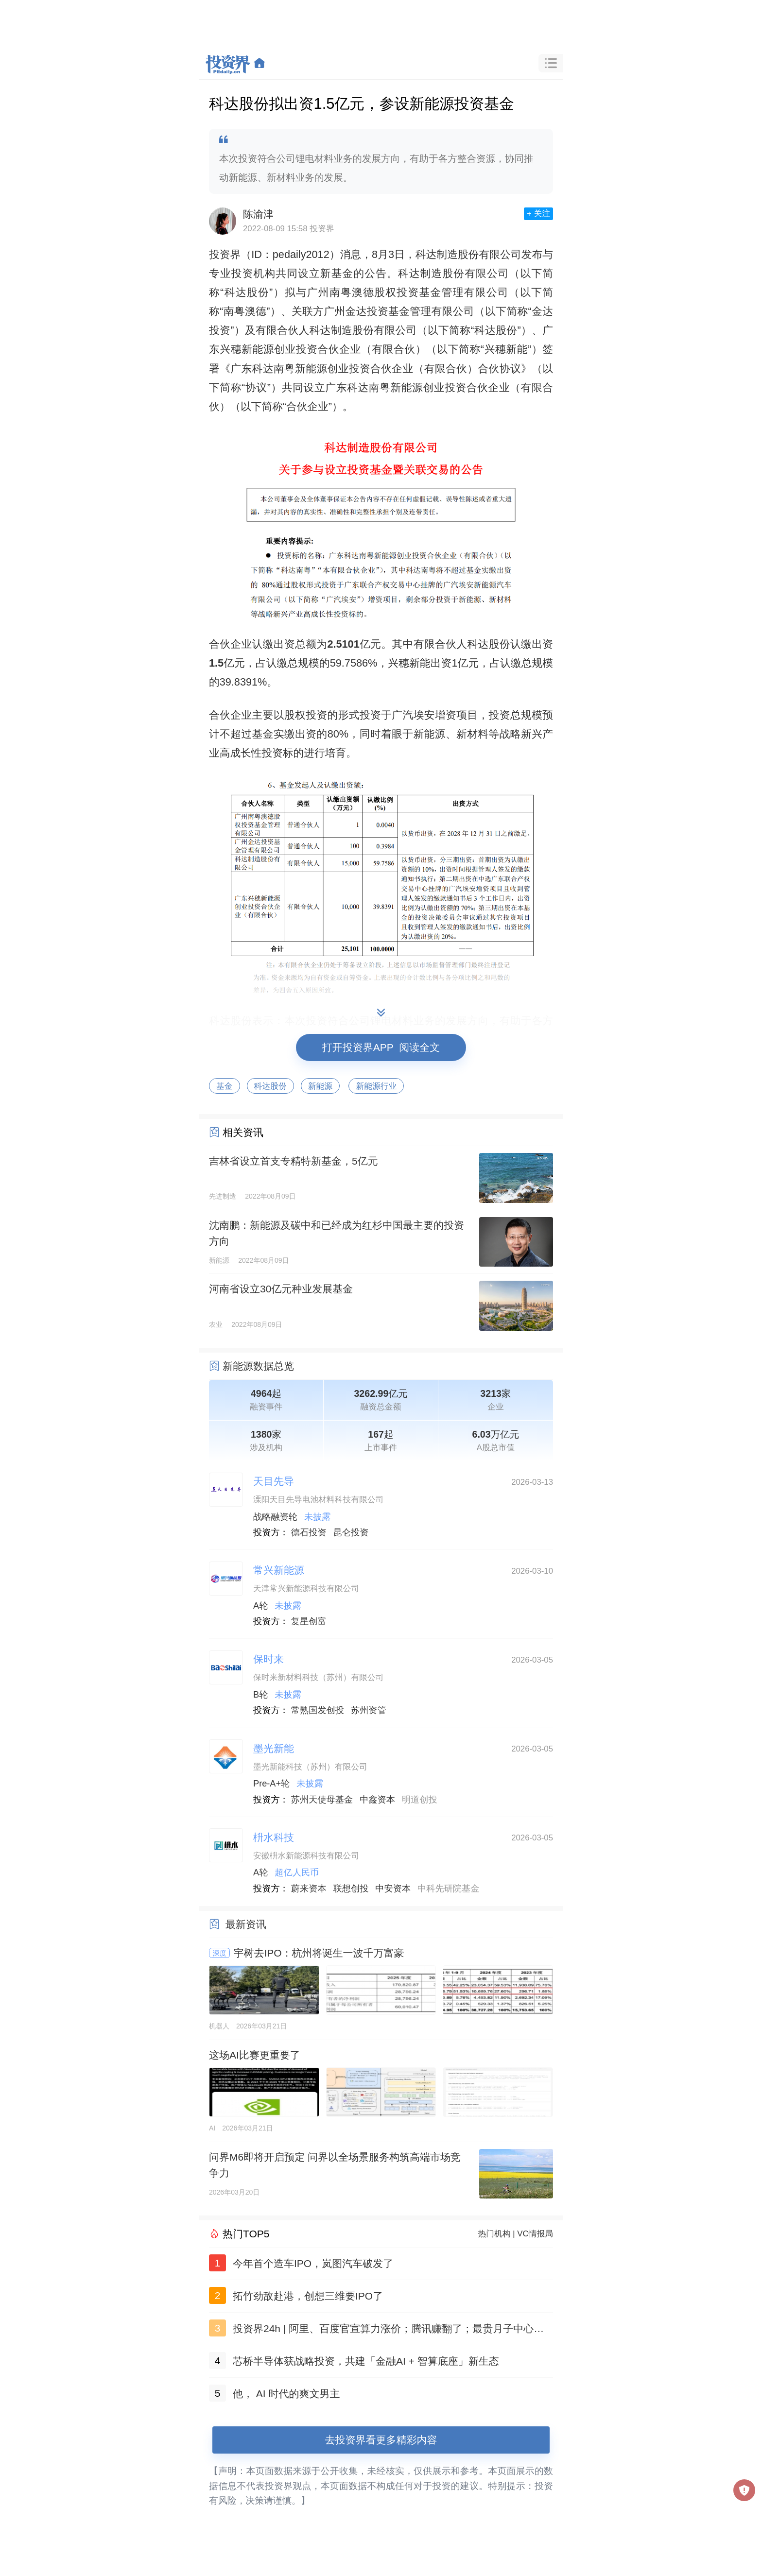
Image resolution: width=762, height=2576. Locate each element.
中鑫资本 (377, 1799)
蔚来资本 (309, 1888)
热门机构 (494, 2233)
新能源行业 (376, 1086)
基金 (224, 1086)
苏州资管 (368, 1710)
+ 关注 (538, 213)
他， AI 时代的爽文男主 (286, 2393)
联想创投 (351, 1888)
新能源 (320, 1086)
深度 (219, 1953)
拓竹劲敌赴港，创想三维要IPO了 (308, 2295)
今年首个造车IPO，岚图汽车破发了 (313, 2263)
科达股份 (270, 1086)
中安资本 (393, 1888)
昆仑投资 (351, 1532)
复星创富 (309, 1621)
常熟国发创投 (317, 1710)
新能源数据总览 (258, 1366)
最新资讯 (245, 1924)
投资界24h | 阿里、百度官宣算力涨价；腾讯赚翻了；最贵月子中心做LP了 (391, 2330)
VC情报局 (535, 2233)
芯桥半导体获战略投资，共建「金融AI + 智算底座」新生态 (366, 2361)
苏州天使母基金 (322, 1799)
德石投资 (309, 1532)
